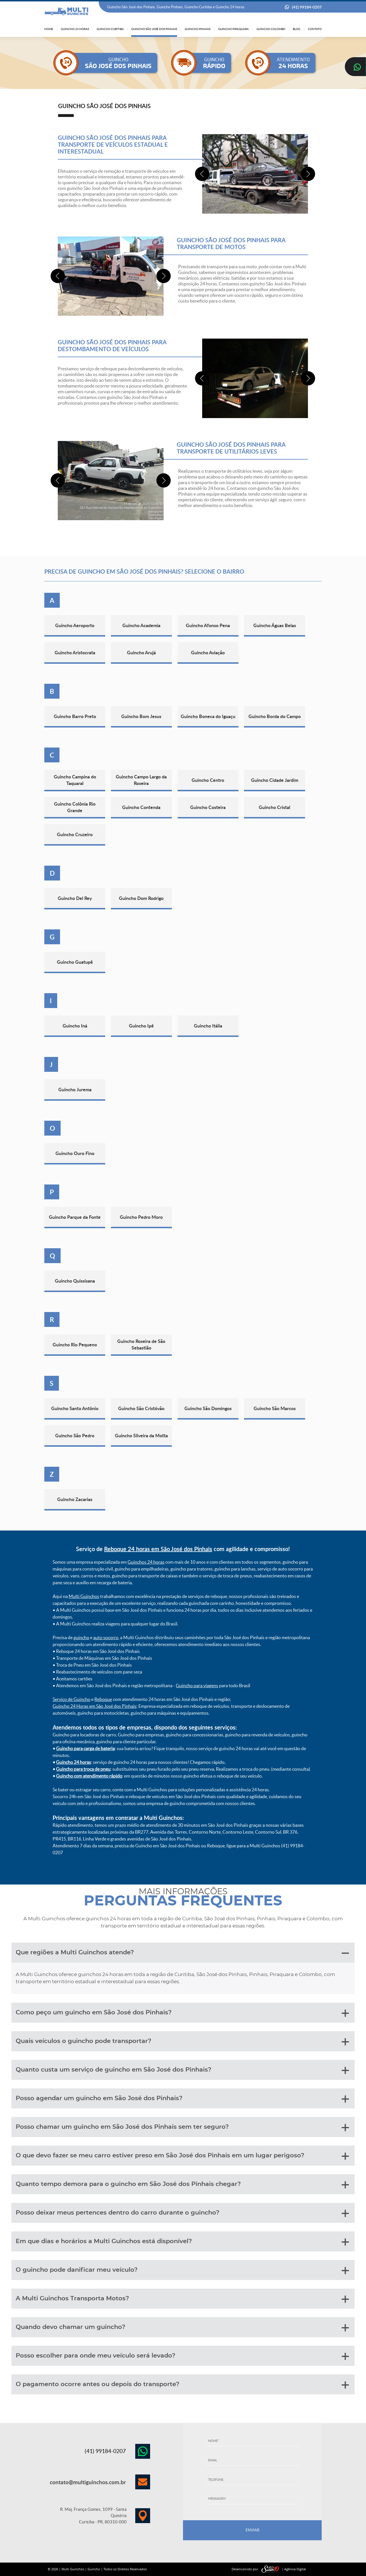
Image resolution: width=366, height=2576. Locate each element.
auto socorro (105, 1637)
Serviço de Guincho (71, 1699)
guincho (81, 1637)
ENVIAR (252, 2530)
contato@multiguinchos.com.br (88, 2482)
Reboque (103, 1699)
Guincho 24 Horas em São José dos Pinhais (94, 1706)
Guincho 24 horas (73, 1762)
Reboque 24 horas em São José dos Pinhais (158, 1549)
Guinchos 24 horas (146, 1562)
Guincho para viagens (197, 1685)
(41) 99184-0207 (307, 7)
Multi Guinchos (84, 1596)
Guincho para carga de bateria (85, 1748)
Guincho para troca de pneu (83, 1769)
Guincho (93, 2569)
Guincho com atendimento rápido (89, 1775)
